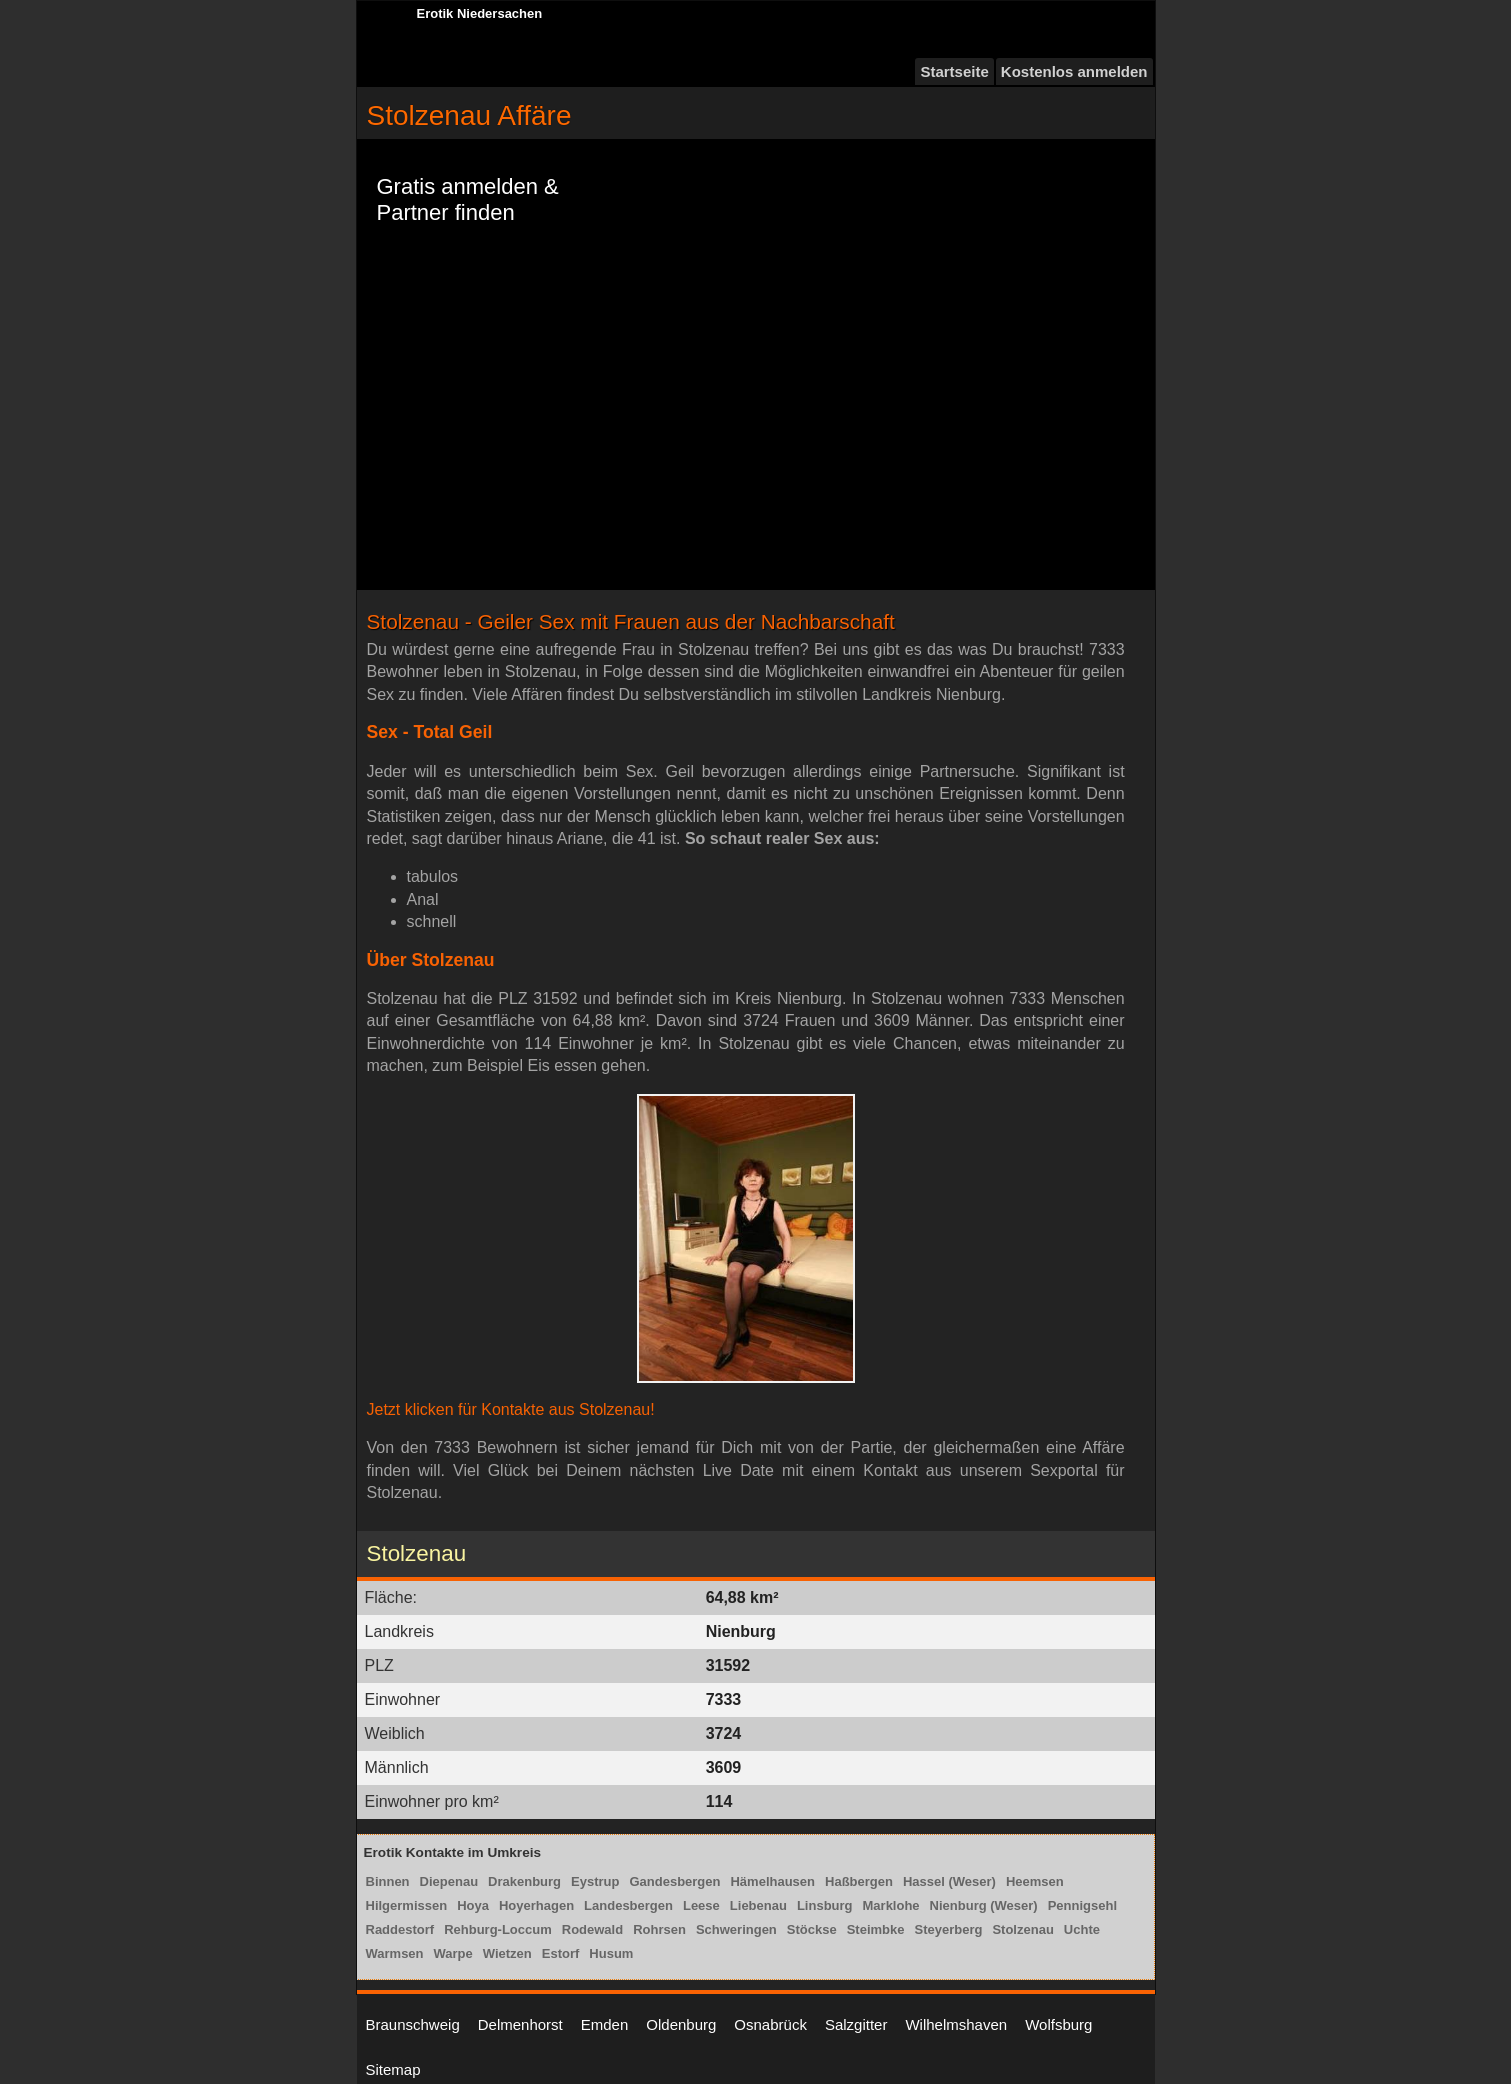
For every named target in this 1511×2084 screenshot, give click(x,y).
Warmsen (395, 1953)
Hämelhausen (772, 1881)
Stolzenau (1022, 1929)
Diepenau (449, 1881)
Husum (611, 1953)
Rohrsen (659, 1929)
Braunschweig (413, 2024)
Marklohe (891, 1905)
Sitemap (393, 2069)
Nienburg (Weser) (984, 1905)
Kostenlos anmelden (1074, 71)
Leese (701, 1905)
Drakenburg (524, 1881)
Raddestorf (400, 1929)
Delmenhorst (520, 2024)
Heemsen (1035, 1881)
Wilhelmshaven (956, 2024)
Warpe (453, 1953)
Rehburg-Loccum (498, 1929)
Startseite (954, 71)
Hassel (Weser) (949, 1881)
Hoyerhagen (536, 1905)
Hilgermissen (407, 1905)
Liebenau (758, 1905)
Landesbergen (628, 1905)
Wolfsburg (1058, 2024)
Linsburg (825, 1905)
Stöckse (812, 1929)
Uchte (1082, 1929)
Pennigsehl (1082, 1905)
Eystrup (595, 1881)
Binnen (388, 1881)
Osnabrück (770, 2024)
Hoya (473, 1905)
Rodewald (592, 1929)
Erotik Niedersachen (480, 13)
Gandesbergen (674, 1881)
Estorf (561, 1953)
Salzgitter (856, 2024)
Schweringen (736, 1929)
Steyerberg (949, 1929)
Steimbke (876, 1929)
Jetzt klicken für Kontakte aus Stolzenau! (511, 1409)
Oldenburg (681, 2024)
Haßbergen (859, 1881)
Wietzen (507, 1953)
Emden (605, 2024)
